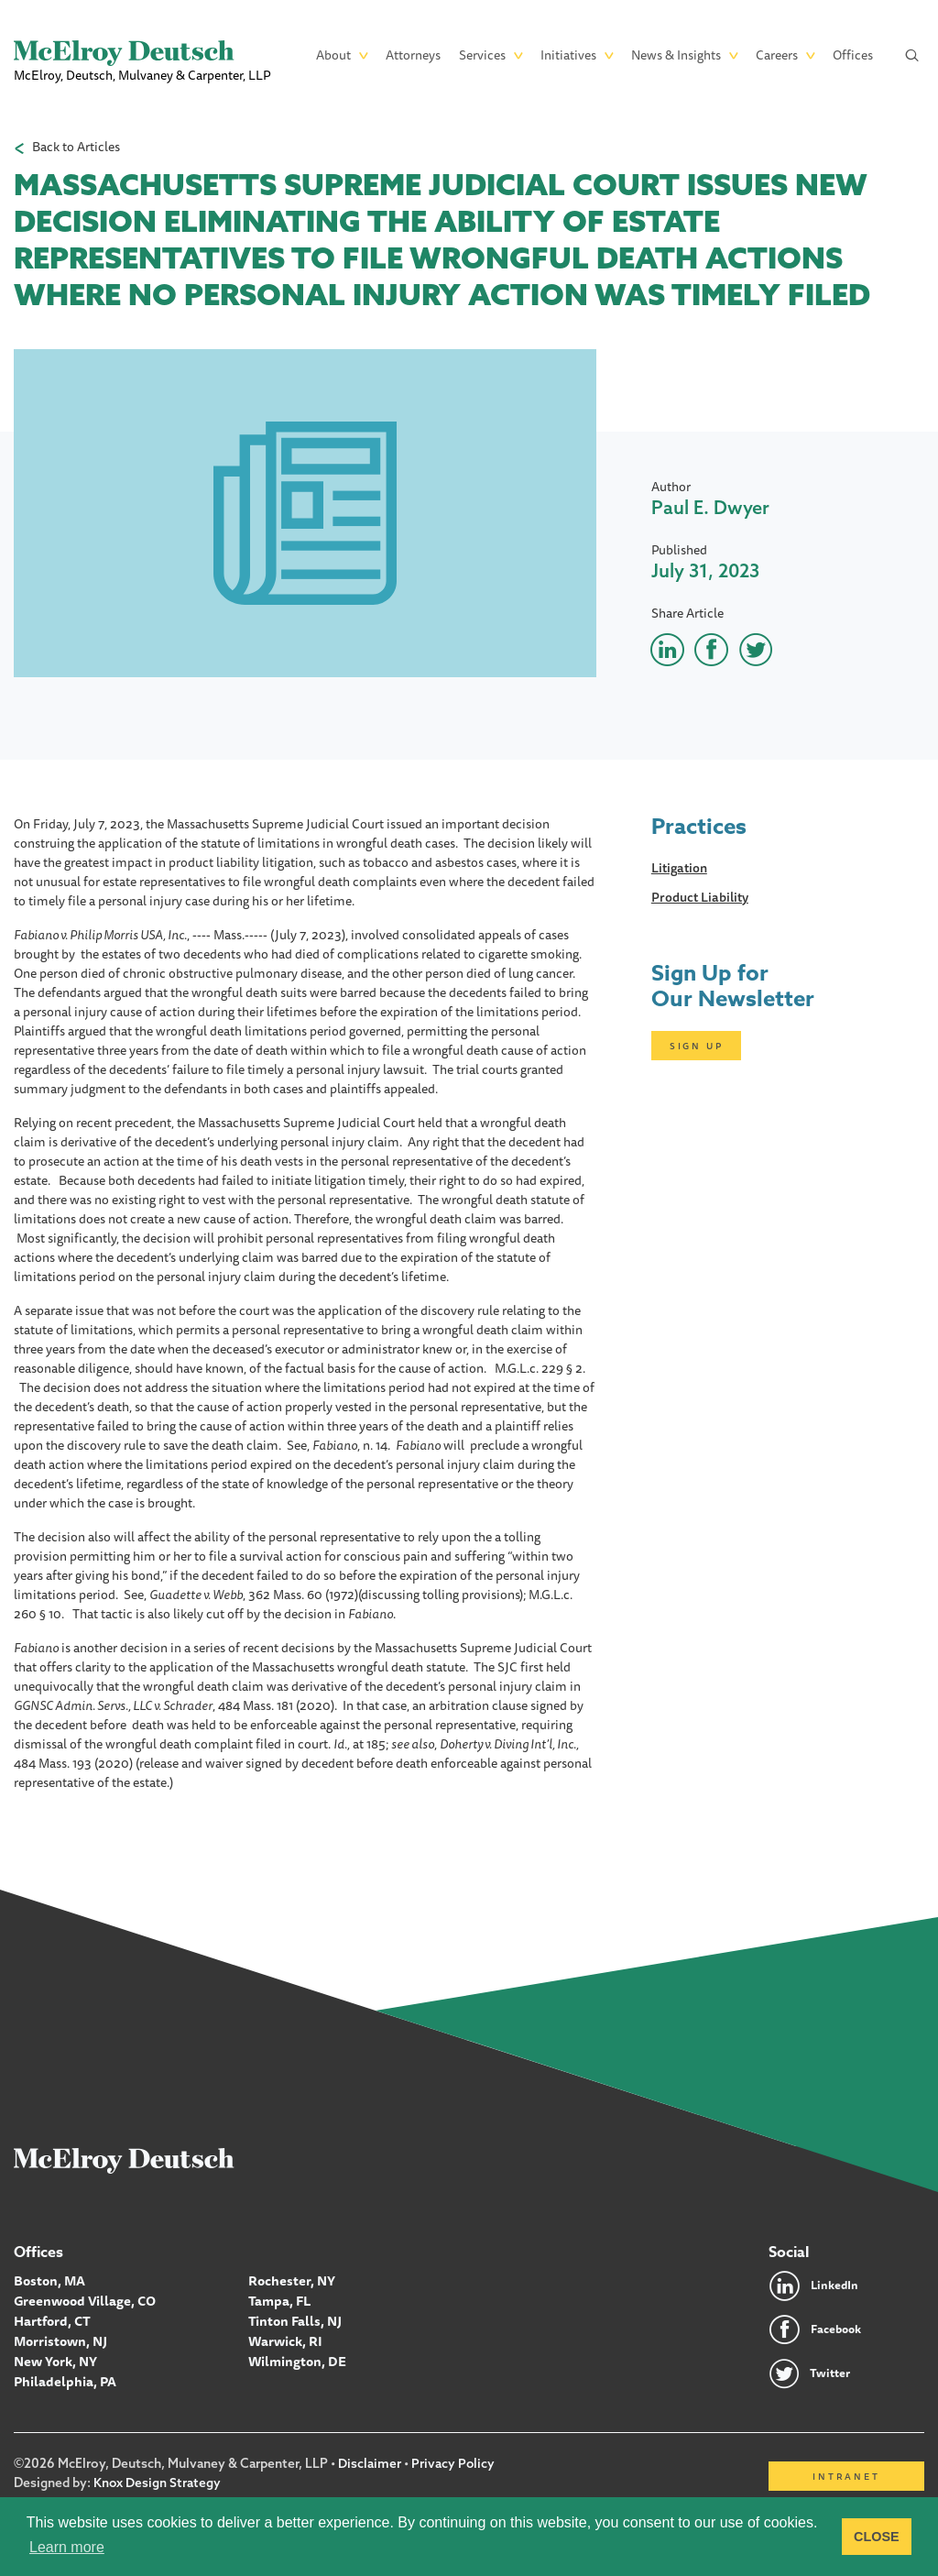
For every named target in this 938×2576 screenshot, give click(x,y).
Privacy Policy (453, 2464)
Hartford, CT (52, 2319)
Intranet (846, 2477)
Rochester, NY (291, 2281)
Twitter (832, 2373)
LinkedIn (836, 2285)
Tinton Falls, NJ (294, 2319)
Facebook (838, 2329)
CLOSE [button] (877, 2536)
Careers (777, 55)
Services (482, 55)
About (333, 55)
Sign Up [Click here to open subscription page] (697, 1045)
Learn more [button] (66, 2547)
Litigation (679, 868)
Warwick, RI (285, 2339)
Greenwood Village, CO (83, 2300)
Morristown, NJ (59, 2339)
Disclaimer (369, 2464)
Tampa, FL (279, 2300)
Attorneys (413, 55)
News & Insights (676, 55)
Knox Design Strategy (157, 2482)
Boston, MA (48, 2281)
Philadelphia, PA (64, 2377)
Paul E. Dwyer (710, 507)
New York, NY (55, 2358)
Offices (853, 55)
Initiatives (568, 55)
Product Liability (699, 897)
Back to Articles (76, 147)
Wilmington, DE (295, 2358)
